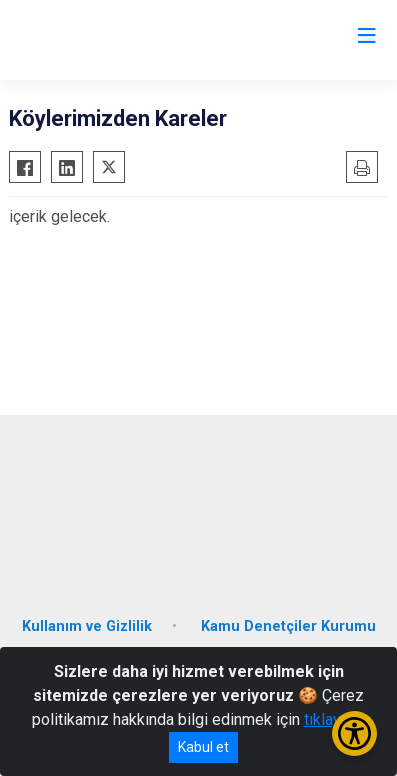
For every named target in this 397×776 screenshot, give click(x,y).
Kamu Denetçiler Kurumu (288, 626)
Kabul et (203, 747)
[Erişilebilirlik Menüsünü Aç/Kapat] (354, 733)
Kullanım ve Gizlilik (87, 626)
